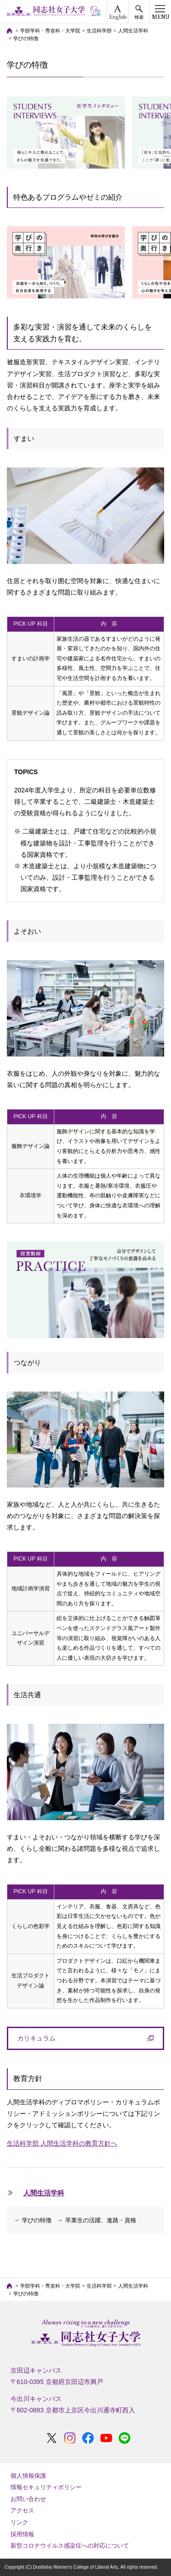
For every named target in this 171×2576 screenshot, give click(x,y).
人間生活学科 (133, 30)
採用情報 (22, 2534)
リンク (19, 2522)
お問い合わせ (28, 2499)
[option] (66, 132)
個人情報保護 (28, 2475)
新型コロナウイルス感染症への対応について (69, 2545)
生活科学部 (99, 30)
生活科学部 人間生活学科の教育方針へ (62, 2143)
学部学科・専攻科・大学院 (50, 30)
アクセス (22, 2510)
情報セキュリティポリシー (46, 2487)
